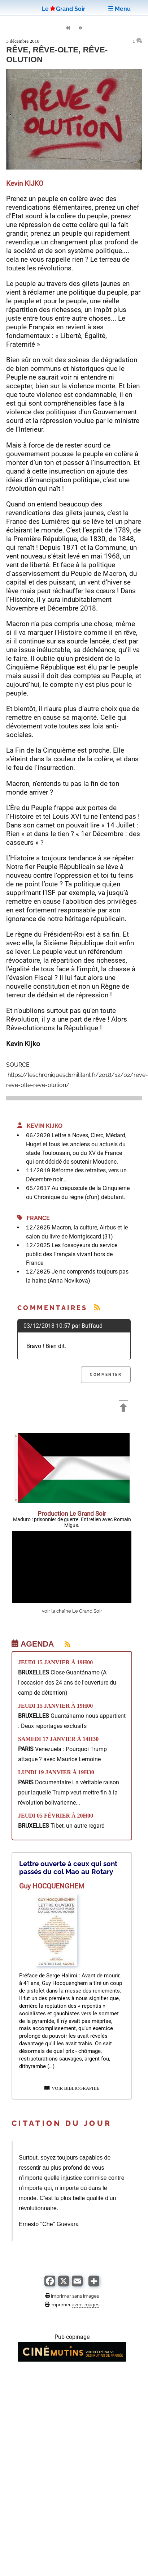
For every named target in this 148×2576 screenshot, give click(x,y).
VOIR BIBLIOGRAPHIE (72, 2088)
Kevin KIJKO (39, 1125)
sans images (85, 2296)
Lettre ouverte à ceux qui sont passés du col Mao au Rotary (68, 1867)
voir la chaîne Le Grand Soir (72, 1611)
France (33, 1218)
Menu (119, 8)
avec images (85, 2304)
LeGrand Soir (63, 8)
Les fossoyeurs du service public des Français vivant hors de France (71, 1254)
